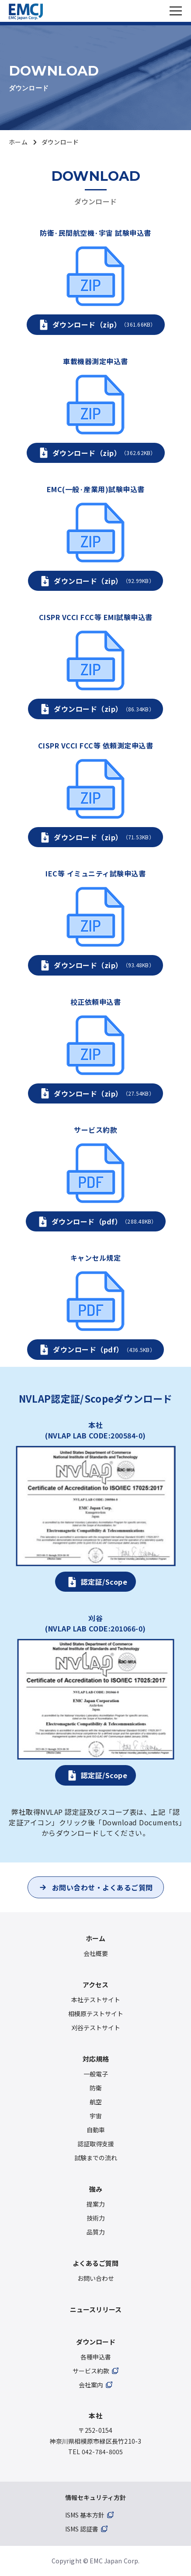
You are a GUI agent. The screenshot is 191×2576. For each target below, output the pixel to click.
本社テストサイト (95, 1999)
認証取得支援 (95, 2143)
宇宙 (96, 2115)
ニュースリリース (96, 2309)
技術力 (96, 2218)
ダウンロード (95, 2341)
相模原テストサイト (95, 2013)
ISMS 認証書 (81, 2528)
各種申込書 (95, 2356)
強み (95, 2188)
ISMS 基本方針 (84, 2514)
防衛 (96, 2087)
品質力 (96, 2232)
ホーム (18, 142)
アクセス (95, 1984)
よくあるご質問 (95, 2263)
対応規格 (96, 2058)
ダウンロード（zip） (104, 324)
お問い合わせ (95, 2278)
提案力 (96, 2204)
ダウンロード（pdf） (104, 1221)
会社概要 (95, 1953)
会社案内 (91, 2384)
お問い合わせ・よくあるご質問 (102, 1887)
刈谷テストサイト (95, 2027)
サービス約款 (91, 2370)
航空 (96, 2101)
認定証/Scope (104, 1581)
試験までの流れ (95, 2157)
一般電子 (95, 2073)
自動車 (96, 2129)
